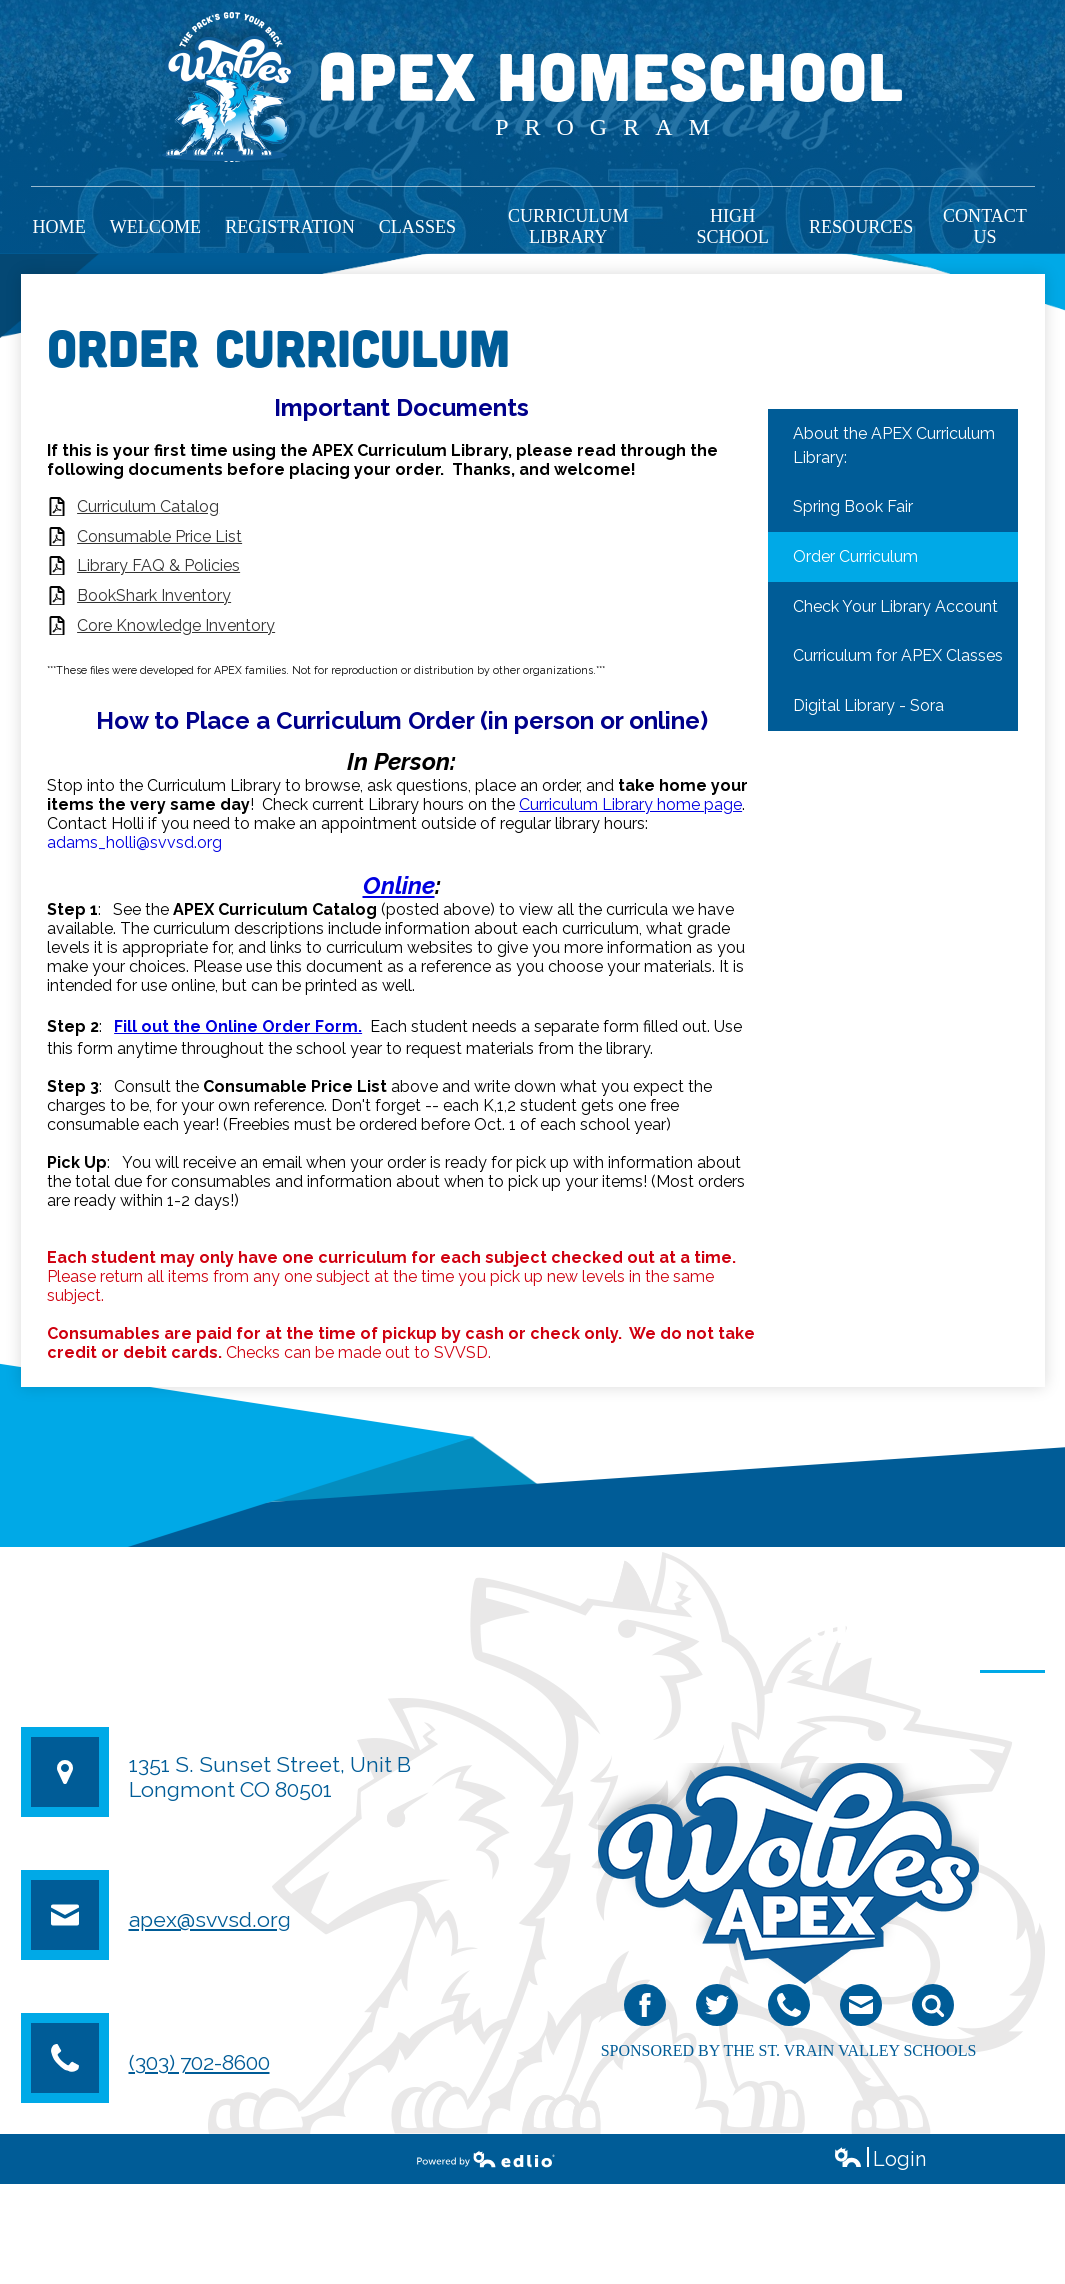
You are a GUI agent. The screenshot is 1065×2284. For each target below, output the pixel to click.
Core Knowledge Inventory (176, 625)
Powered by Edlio (486, 2159)
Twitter (717, 2009)
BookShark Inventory (154, 595)
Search (933, 2009)
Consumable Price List (159, 536)
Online (399, 885)
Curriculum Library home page (630, 804)
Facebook (645, 2009)
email (860, 2009)
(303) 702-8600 (199, 2062)
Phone (789, 2009)
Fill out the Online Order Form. (238, 1026)
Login (879, 2159)
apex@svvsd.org (210, 1919)
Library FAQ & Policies (158, 565)
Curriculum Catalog (148, 506)
